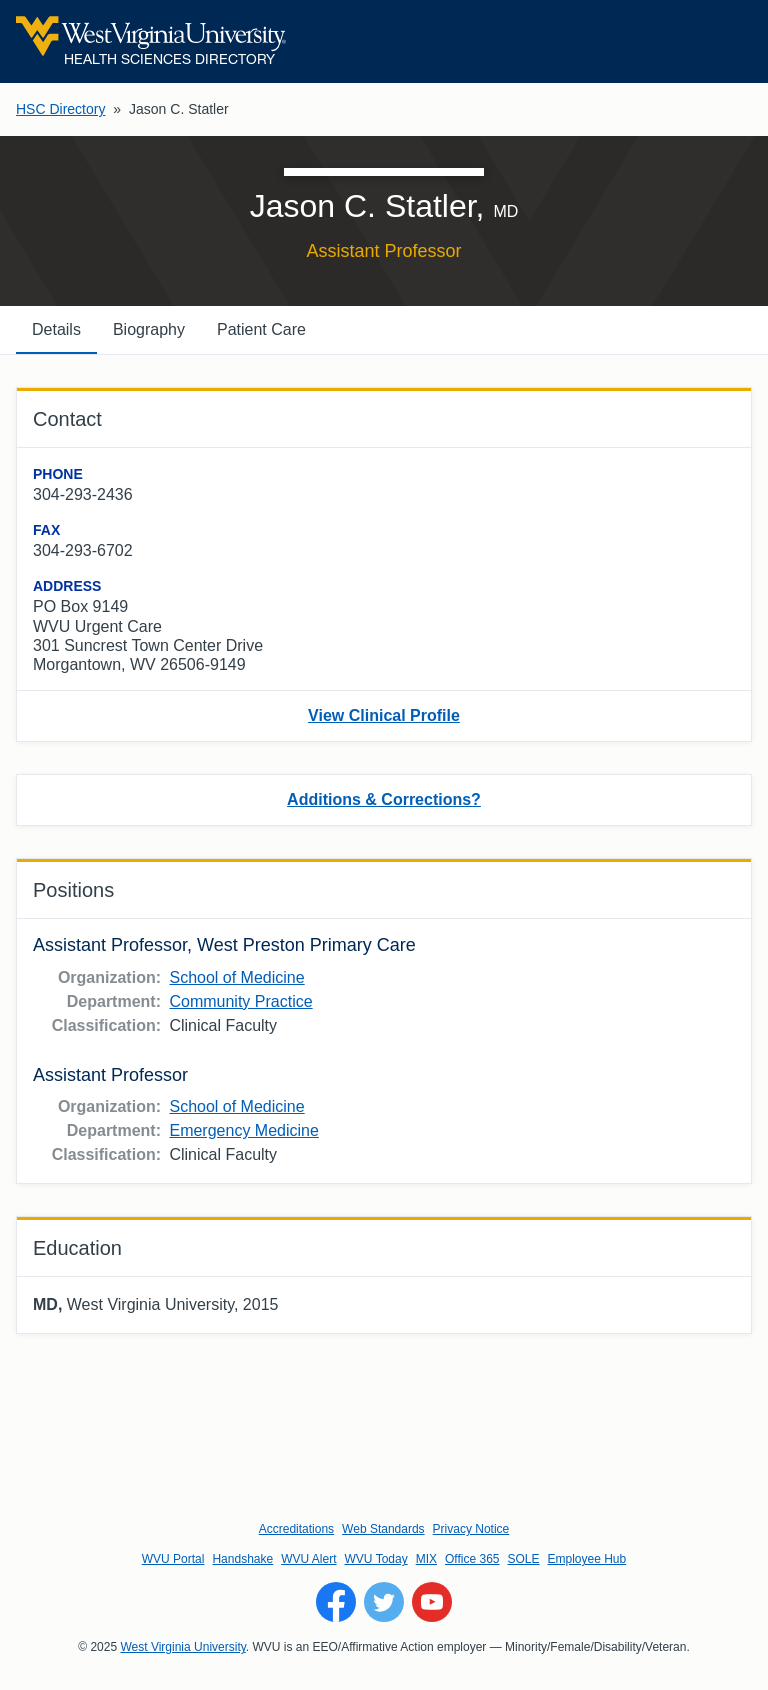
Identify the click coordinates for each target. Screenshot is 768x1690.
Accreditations (296, 1529)
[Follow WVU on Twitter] (384, 1602)
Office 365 (472, 1559)
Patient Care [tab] (261, 329)
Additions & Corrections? (384, 799)
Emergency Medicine (243, 1130)
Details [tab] (56, 329)
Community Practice (240, 1001)
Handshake (242, 1559)
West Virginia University (182, 1647)
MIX (426, 1559)
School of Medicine (236, 977)
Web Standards (383, 1529)
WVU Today (376, 1559)
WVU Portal (173, 1559)
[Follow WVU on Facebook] (336, 1602)
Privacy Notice (471, 1529)
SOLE (523, 1559)
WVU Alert (308, 1559)
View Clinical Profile (384, 715)
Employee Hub (587, 1559)
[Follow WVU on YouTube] (432, 1602)
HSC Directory (60, 109)
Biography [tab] (149, 329)
